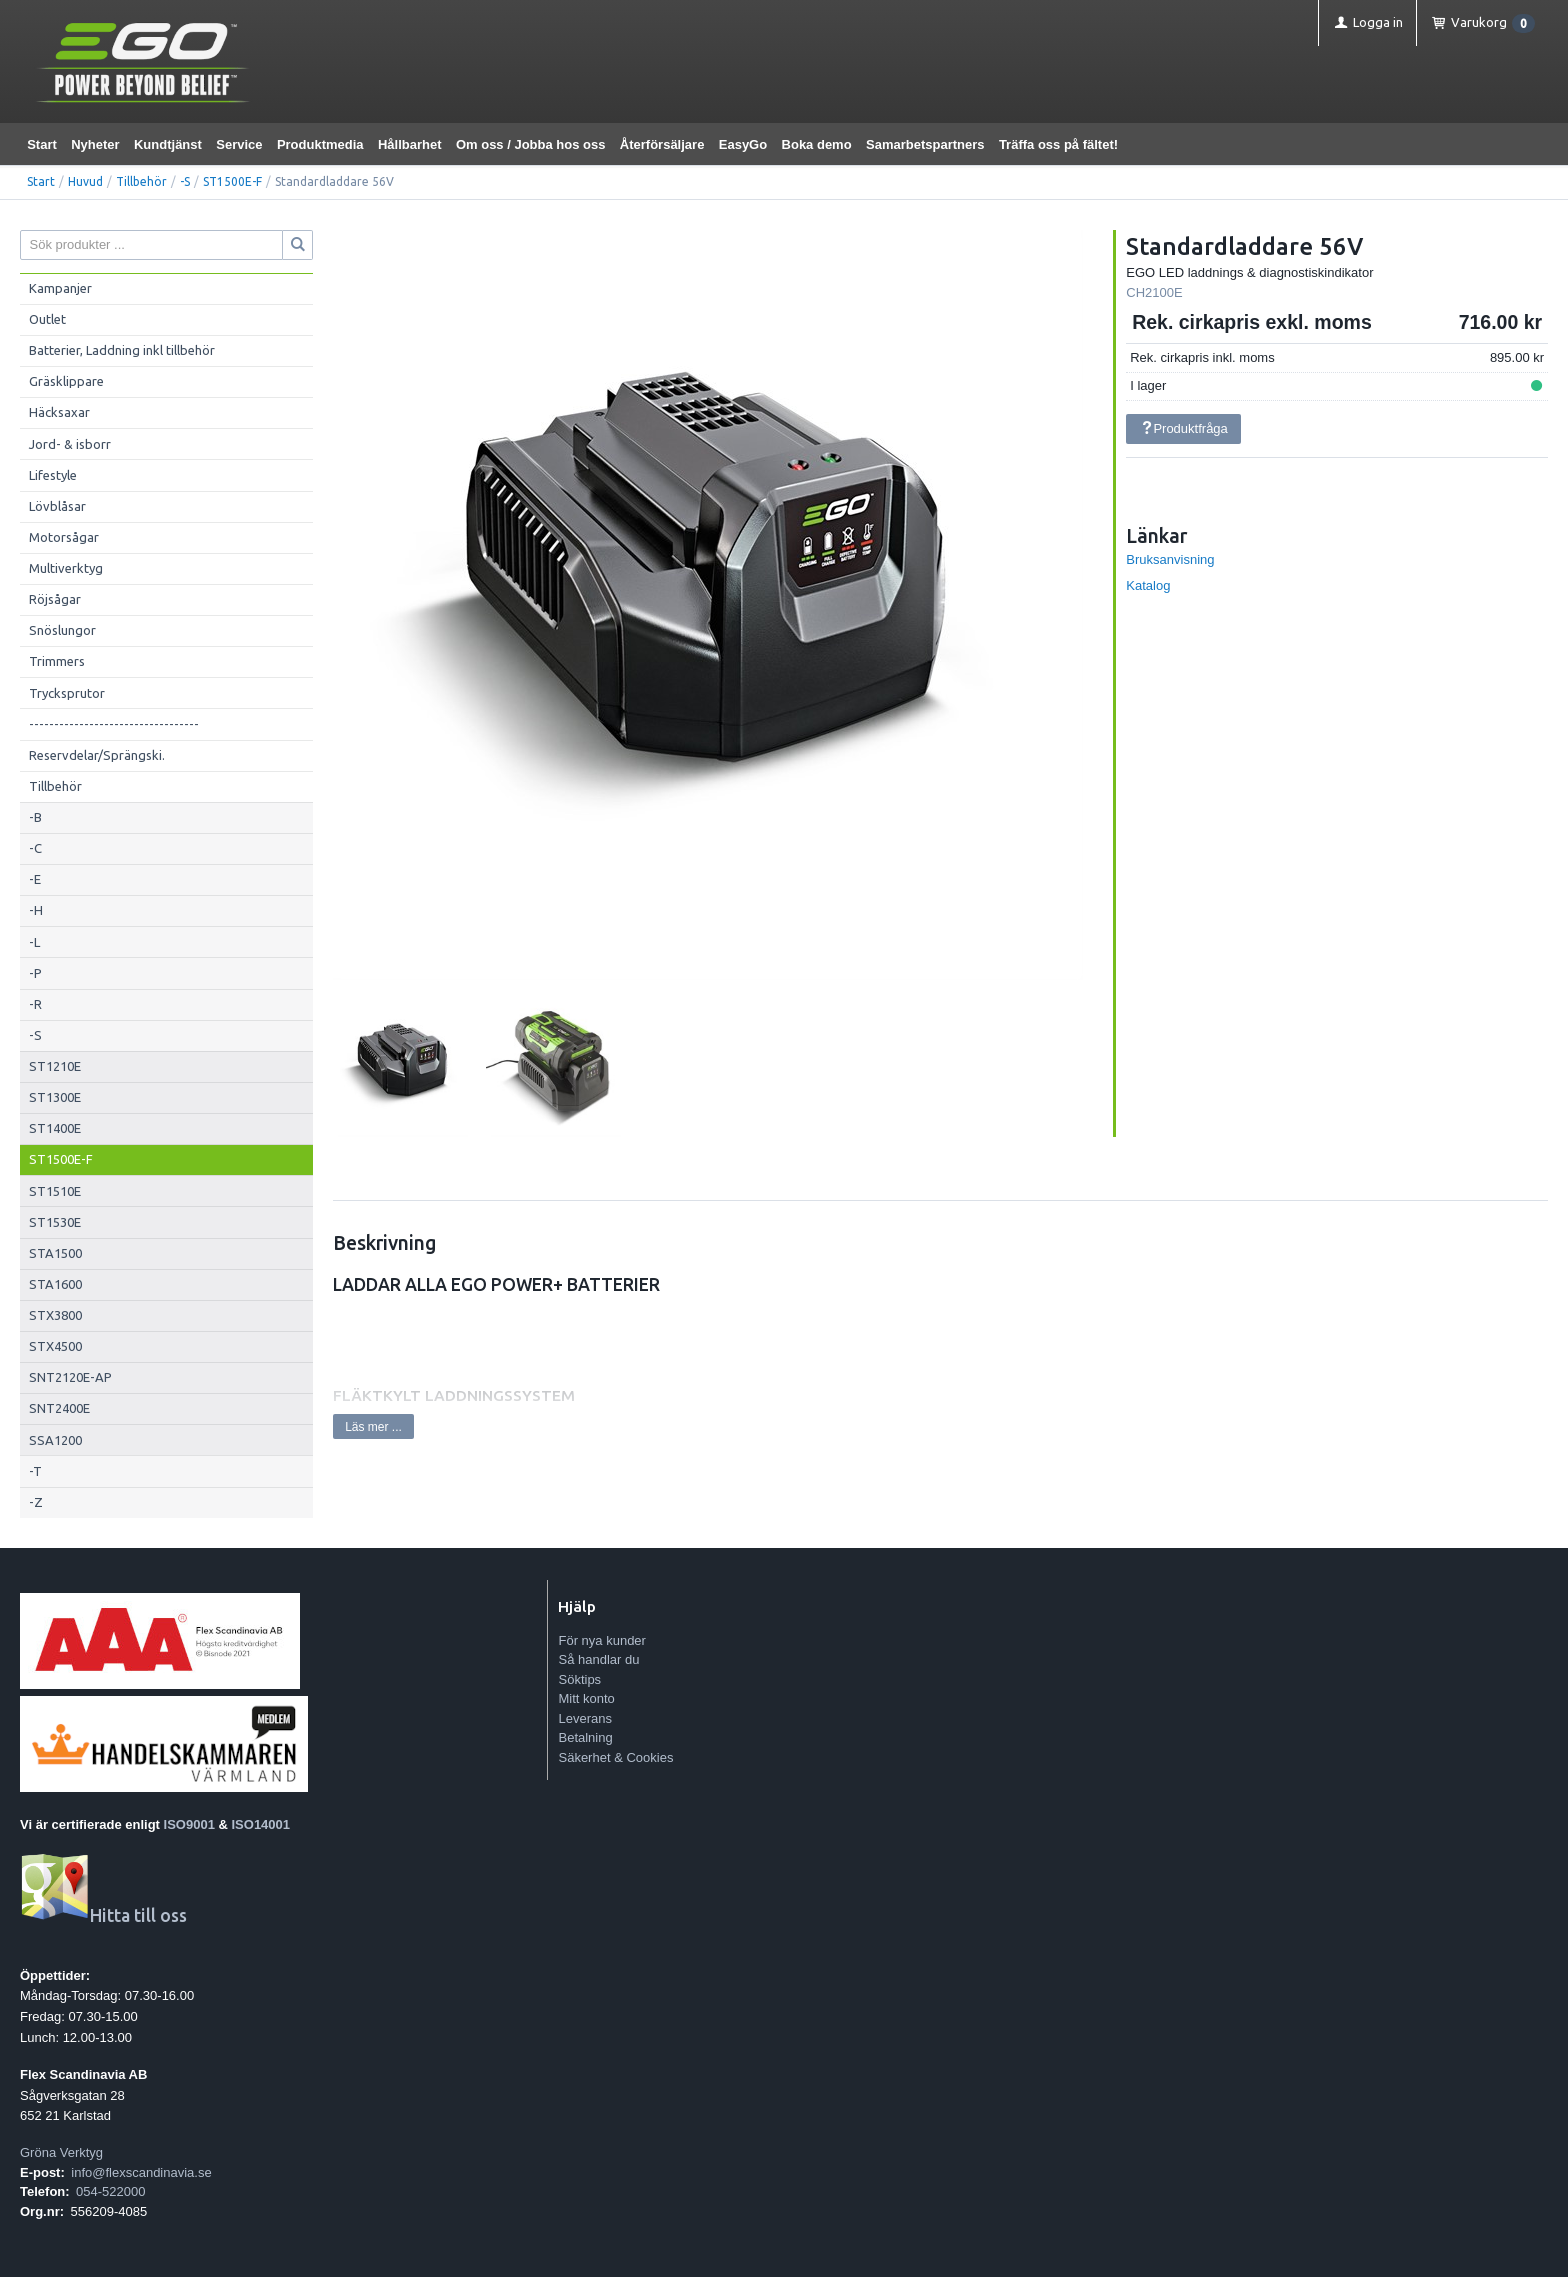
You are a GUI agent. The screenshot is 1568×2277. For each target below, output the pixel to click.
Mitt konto (586, 1698)
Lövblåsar (57, 506)
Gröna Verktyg (61, 2152)
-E (35, 879)
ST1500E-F (232, 181)
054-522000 (110, 2191)
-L (34, 942)
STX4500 (55, 1346)
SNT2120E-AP (70, 1377)
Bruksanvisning (1170, 559)
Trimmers (57, 661)
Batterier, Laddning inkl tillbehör (122, 350)
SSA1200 (55, 1440)
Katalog (1148, 585)
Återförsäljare (662, 144)
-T (35, 1471)
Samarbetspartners (925, 144)
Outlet (47, 319)
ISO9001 (189, 1824)
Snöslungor (62, 630)
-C (35, 848)
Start (42, 144)
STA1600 (55, 1284)
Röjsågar (55, 599)
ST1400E (55, 1128)
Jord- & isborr (70, 444)
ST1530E (55, 1222)
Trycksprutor (67, 693)
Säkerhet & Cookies (615, 1757)
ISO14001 (261, 1824)
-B (35, 817)
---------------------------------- (114, 724)
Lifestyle (53, 475)
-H (36, 910)
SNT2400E (59, 1408)
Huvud (85, 181)
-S (185, 181)
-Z (36, 1502)
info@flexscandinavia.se (141, 2172)
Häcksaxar (59, 412)
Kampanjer (60, 288)
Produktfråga (1184, 428)
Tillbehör (141, 181)
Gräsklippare (66, 381)
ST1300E (55, 1097)
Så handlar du (598, 1659)
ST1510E (55, 1191)
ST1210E (55, 1066)
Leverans (584, 1718)
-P (35, 973)
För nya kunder (601, 1640)
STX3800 (55, 1315)
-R (35, 1004)
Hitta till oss (103, 1915)
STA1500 (55, 1253)
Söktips (579, 1679)
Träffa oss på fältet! (1058, 144)
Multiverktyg (66, 568)
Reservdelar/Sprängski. (97, 755)
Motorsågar (64, 537)
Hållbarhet (410, 144)
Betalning (585, 1737)
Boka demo (817, 144)
